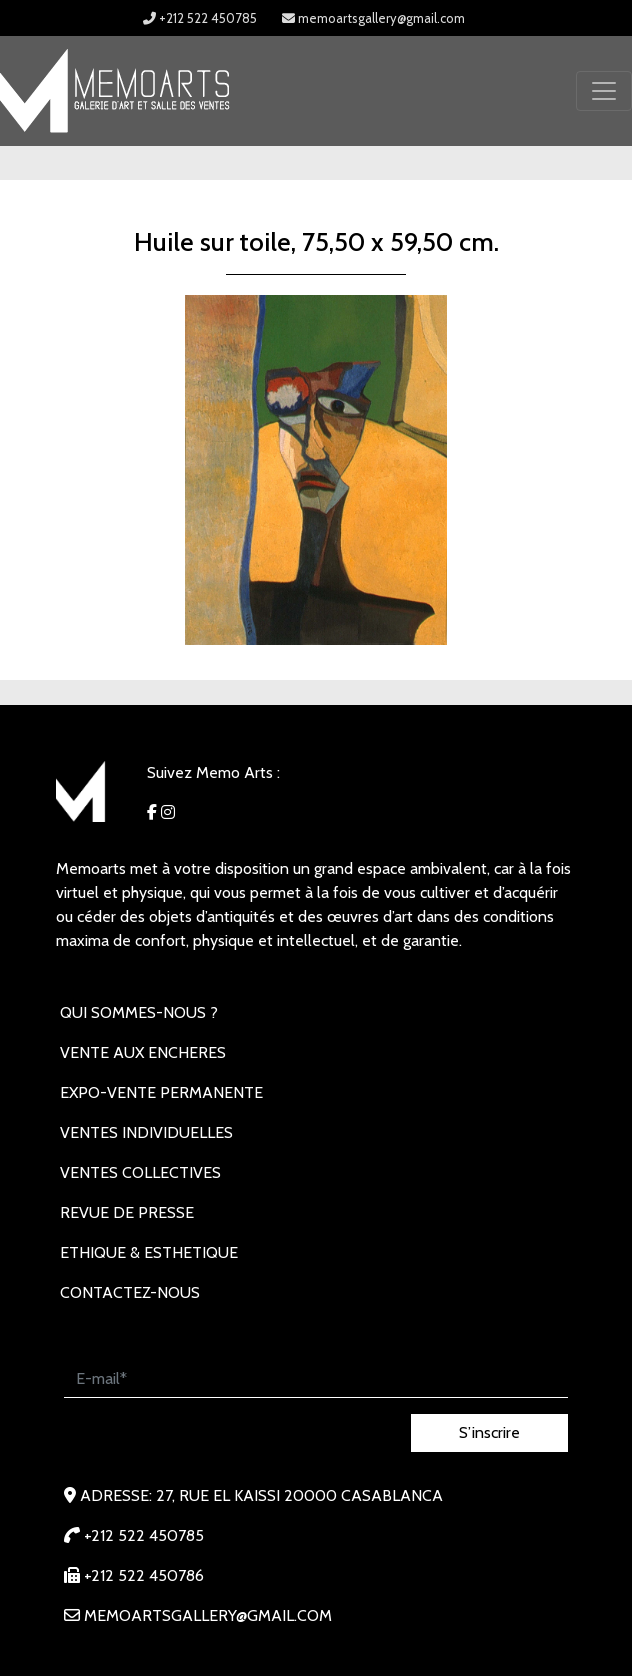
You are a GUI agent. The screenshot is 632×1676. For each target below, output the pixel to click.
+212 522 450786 (134, 1575)
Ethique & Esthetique (149, 1252)
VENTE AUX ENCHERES (143, 1052)
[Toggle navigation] (604, 91)
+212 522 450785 (200, 18)
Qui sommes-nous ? (139, 1012)
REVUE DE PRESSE (127, 1212)
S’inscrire (489, 1432)
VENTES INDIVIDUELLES (146, 1132)
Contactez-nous (130, 1292)
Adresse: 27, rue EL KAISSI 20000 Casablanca (253, 1495)
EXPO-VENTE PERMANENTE (161, 1092)
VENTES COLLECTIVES (140, 1172)
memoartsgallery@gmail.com (373, 18)
